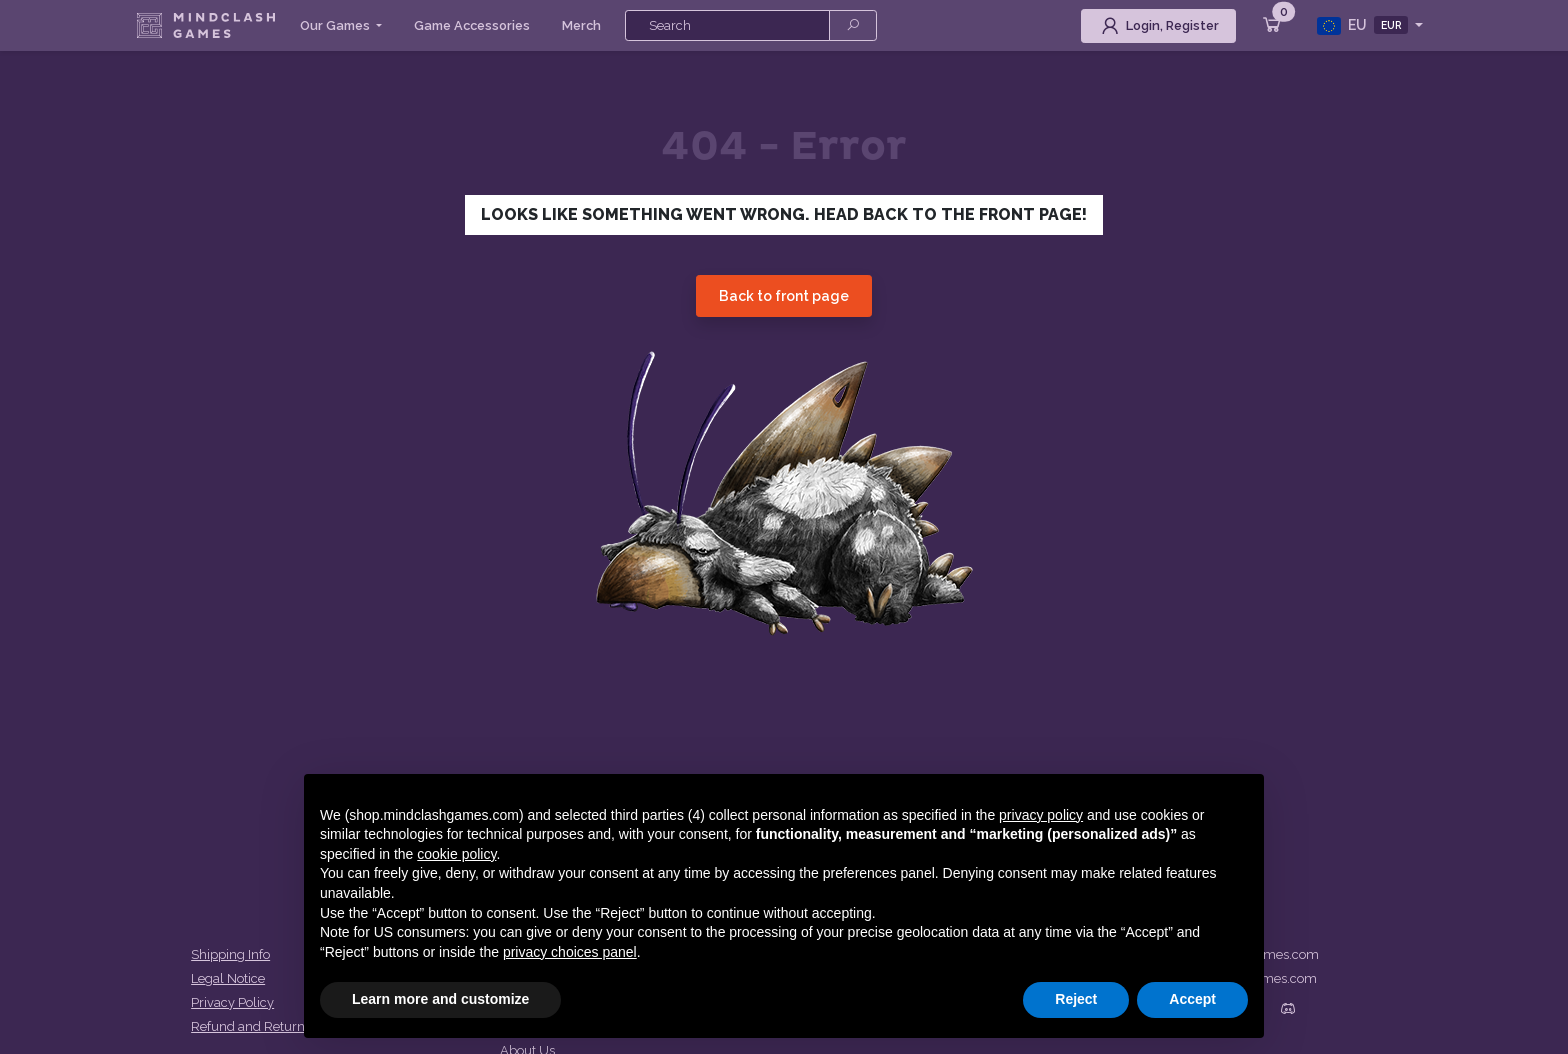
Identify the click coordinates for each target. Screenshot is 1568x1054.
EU (1364, 25)
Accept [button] (1192, 999)
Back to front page (784, 296)
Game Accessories (472, 25)
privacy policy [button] (1041, 815)
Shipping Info (230, 954)
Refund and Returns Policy (270, 1026)
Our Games (336, 25)
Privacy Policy (232, 1002)
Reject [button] (1076, 999)
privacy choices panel (570, 952)
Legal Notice (228, 978)
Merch (581, 25)
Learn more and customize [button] (440, 999)
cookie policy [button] (456, 854)
